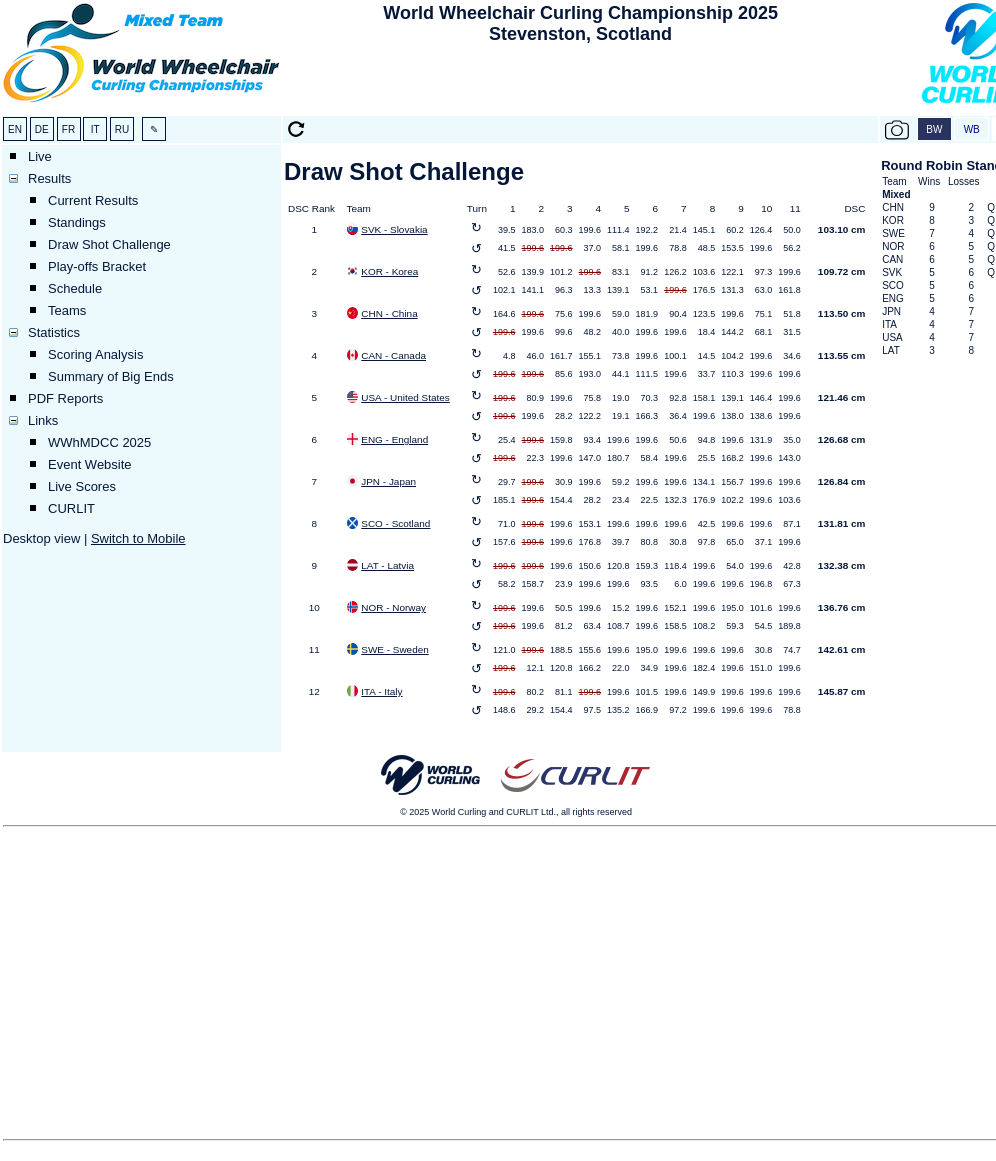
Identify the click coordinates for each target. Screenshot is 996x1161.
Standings (77, 222)
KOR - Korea (389, 271)
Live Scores (82, 486)
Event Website (90, 464)
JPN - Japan (388, 481)
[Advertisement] (581, 81)
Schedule (75, 288)
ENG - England (394, 439)
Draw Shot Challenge (109, 244)
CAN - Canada (393, 355)
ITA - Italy (381, 691)
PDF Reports (65, 398)
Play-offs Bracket (97, 266)
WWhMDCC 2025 (99, 442)
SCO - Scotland (395, 523)
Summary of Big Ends (111, 376)
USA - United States (405, 397)
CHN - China (389, 313)
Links (43, 420)
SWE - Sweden (395, 649)
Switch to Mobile (138, 538)
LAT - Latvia (387, 565)
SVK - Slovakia (394, 229)
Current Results (93, 200)
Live (40, 156)
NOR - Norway (393, 607)
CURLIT (71, 508)
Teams (67, 310)
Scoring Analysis (95, 354)
